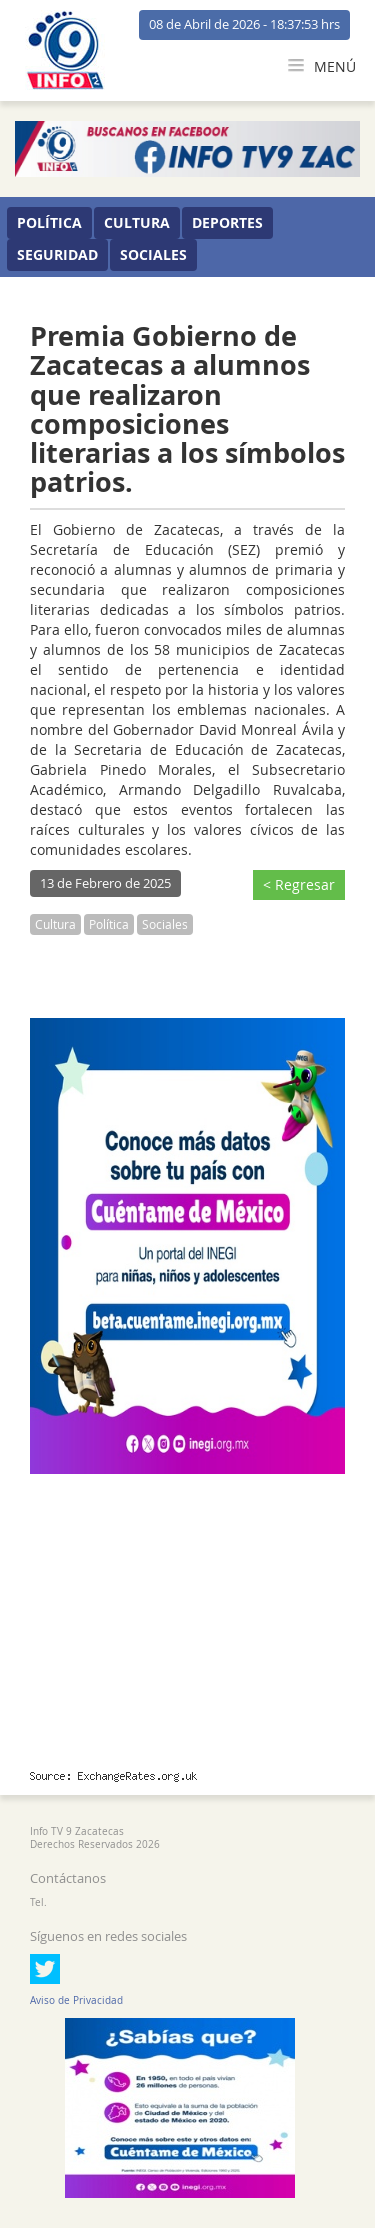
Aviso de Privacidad (76, 2000)
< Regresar (299, 884)
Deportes (227, 222)
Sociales (153, 254)
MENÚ (322, 67)
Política (49, 222)
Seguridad (57, 254)
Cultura (137, 222)
